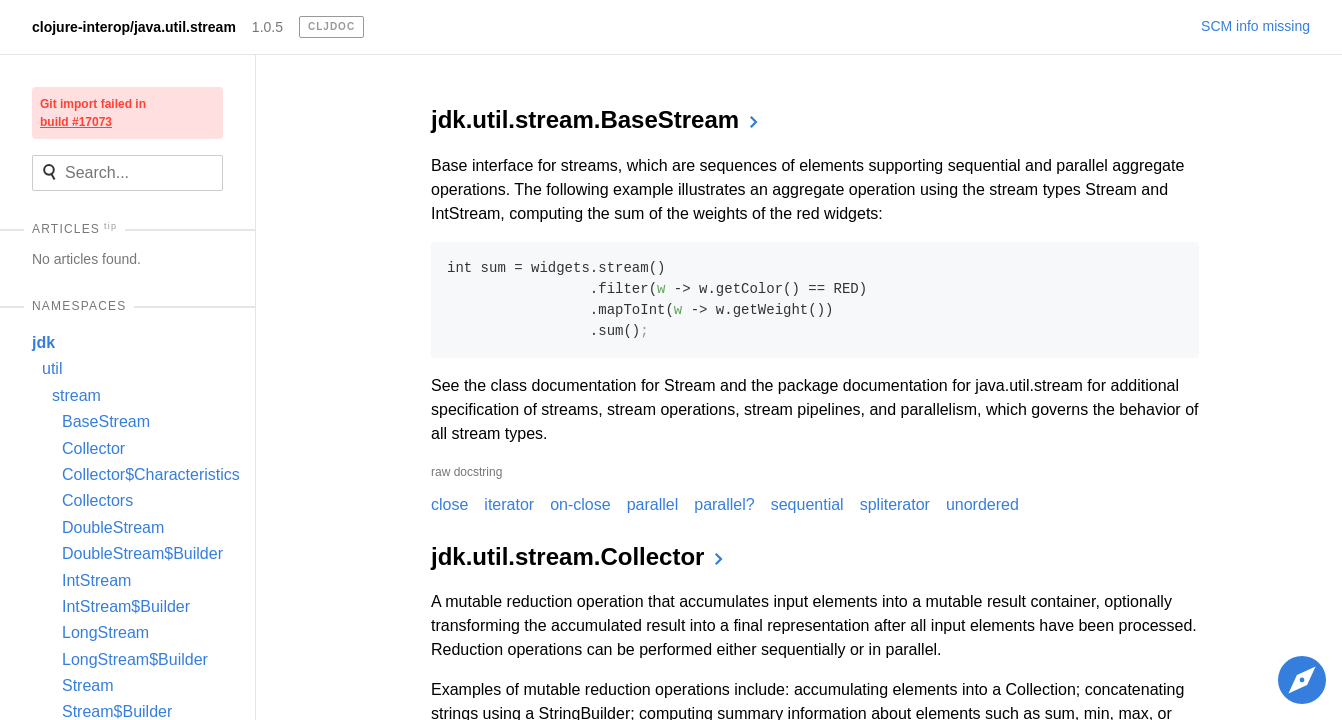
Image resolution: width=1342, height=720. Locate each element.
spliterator (895, 504)
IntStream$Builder (126, 606)
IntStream (96, 580)
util (52, 368)
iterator (509, 504)
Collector (93, 448)
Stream (88, 685)
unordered (982, 504)
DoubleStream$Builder (142, 553)
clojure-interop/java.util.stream (134, 27)
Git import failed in (93, 113)
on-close (580, 504)
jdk (43, 342)
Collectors (97, 500)
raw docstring (466, 472)
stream (76, 395)
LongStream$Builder (135, 659)
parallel (653, 504)
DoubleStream (113, 527)
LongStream (105, 632)
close (449, 504)
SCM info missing (1255, 26)
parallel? (724, 504)
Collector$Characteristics (151, 474)
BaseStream (106, 421)
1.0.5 (267, 27)
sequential (807, 504)
